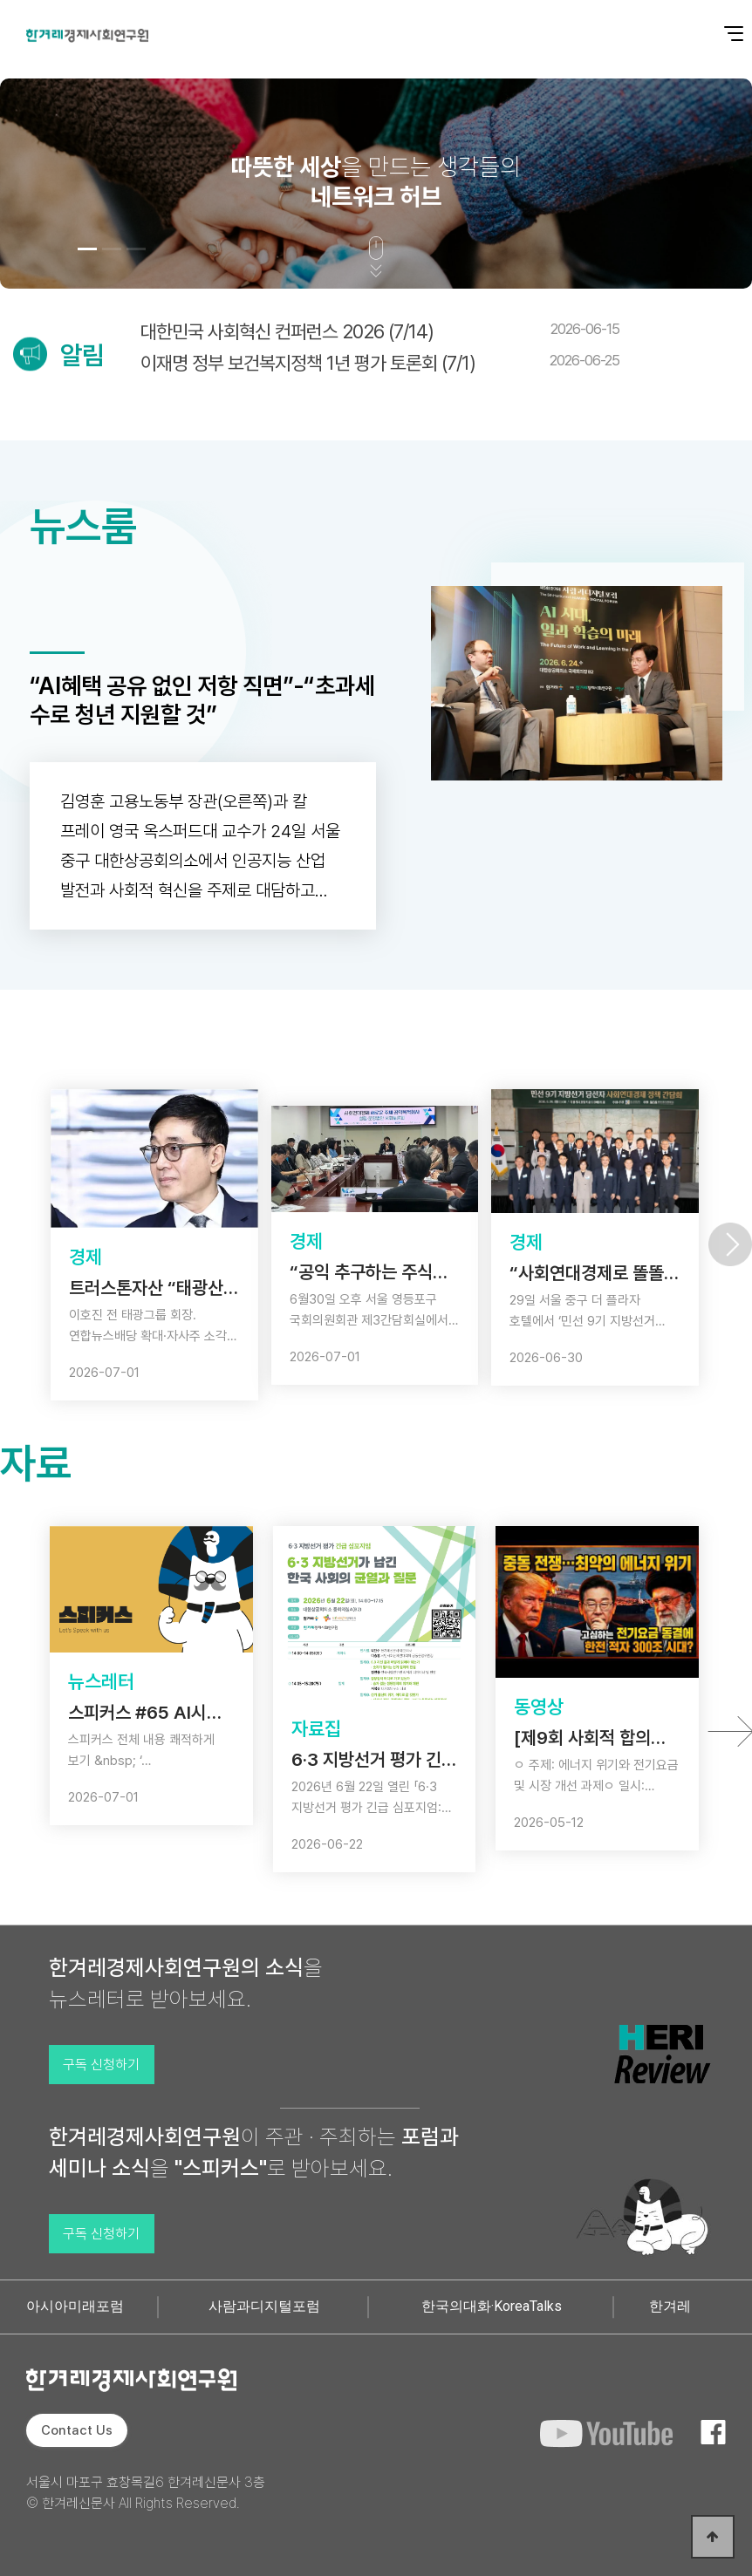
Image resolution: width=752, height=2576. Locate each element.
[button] (87, 249)
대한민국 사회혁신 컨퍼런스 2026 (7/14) (379, 331)
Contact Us (77, 2430)
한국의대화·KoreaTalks (491, 2306)
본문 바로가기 (0, 0)
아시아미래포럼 (75, 2306)
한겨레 (670, 2306)
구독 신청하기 (101, 2064)
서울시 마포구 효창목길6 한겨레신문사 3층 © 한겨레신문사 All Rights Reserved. (145, 2492)
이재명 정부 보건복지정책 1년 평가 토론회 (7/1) (379, 362)
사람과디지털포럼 (264, 2306)
